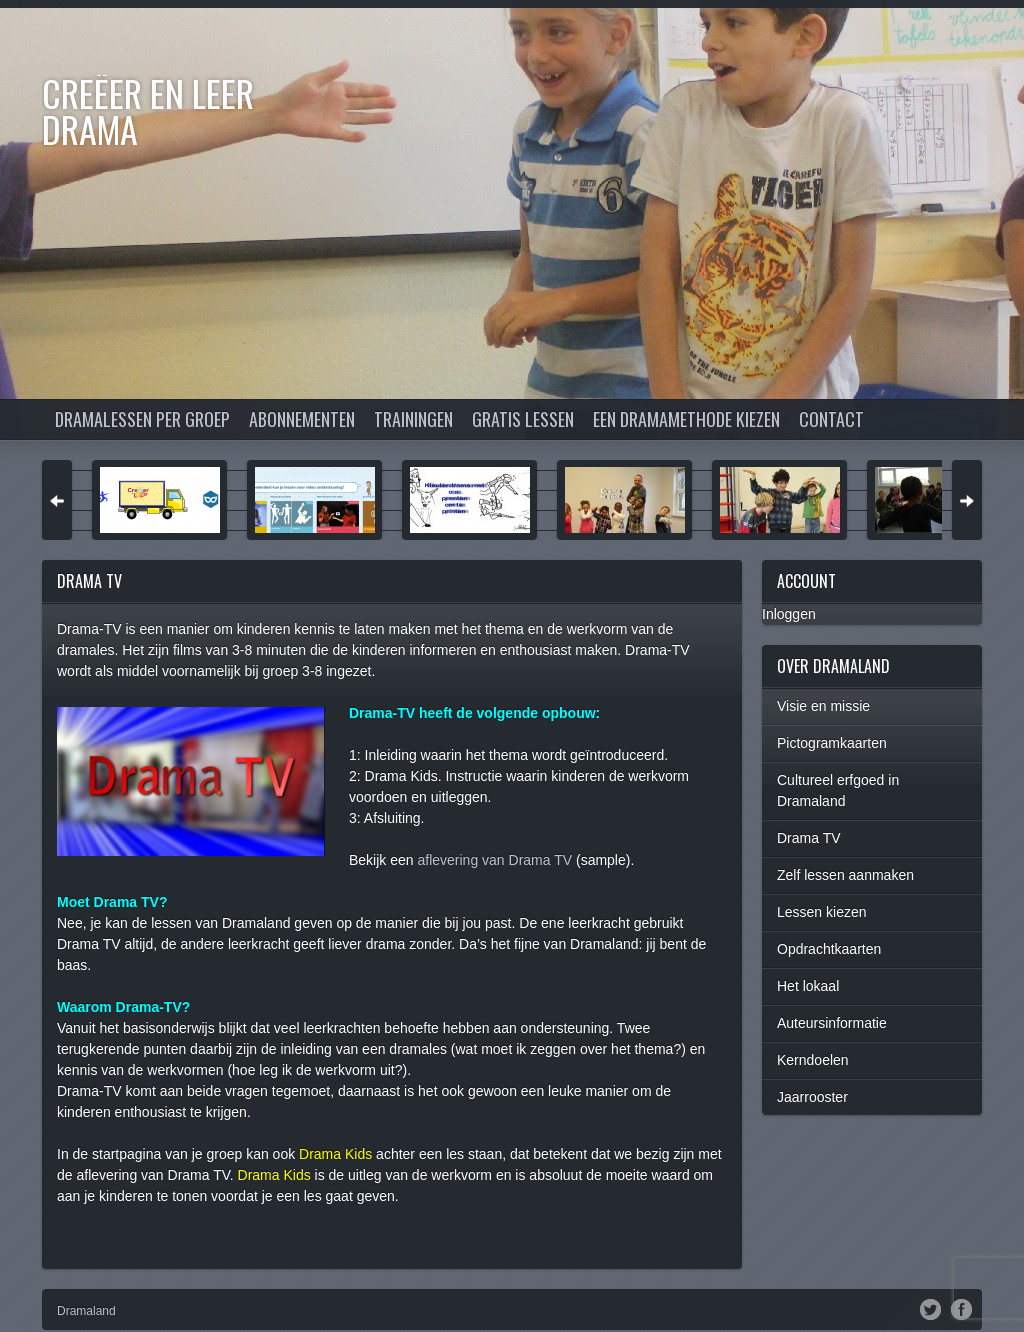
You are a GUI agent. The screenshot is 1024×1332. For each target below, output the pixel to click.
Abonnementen (302, 419)
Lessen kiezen (822, 912)
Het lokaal (808, 986)
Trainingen (413, 419)
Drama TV (809, 838)
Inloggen (789, 614)
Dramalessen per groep (142, 419)
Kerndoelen (813, 1060)
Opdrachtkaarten (829, 949)
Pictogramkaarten (832, 743)
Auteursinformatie (832, 1023)
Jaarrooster (812, 1097)
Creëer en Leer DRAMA (148, 110)
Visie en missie (823, 706)
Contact (831, 419)
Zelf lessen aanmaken (845, 875)
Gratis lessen (523, 419)
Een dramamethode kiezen (686, 419)
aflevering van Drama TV (494, 860)
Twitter (930, 1308)
